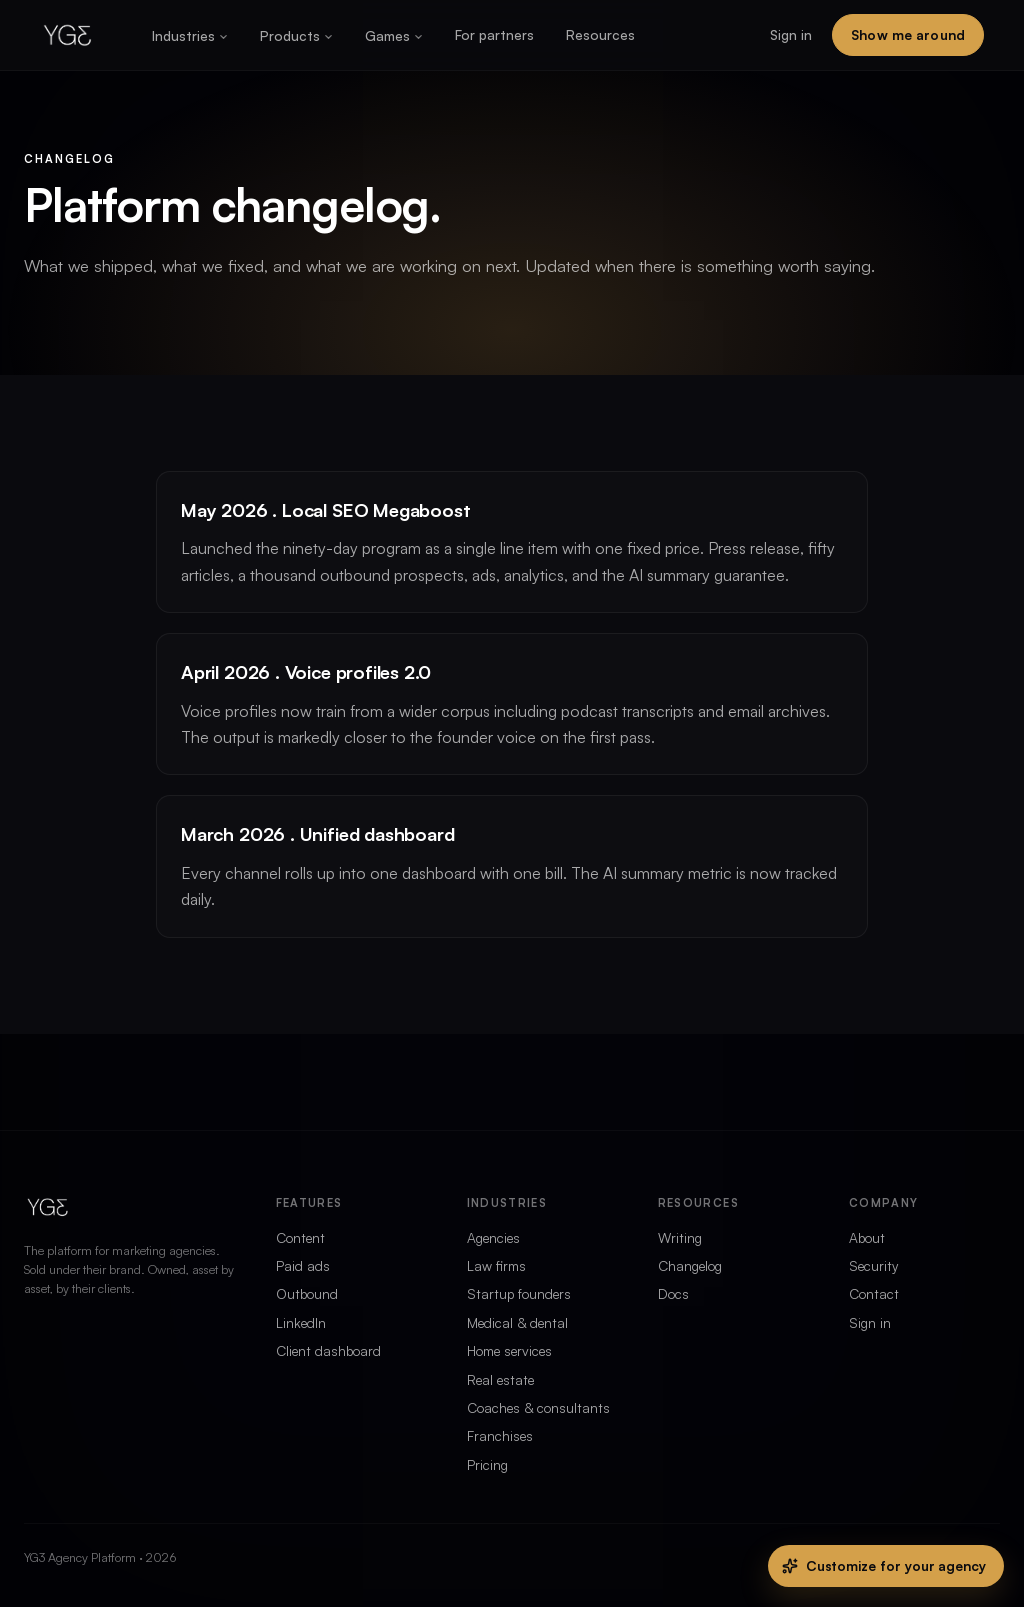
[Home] (68, 35)
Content (300, 1237)
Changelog (690, 1265)
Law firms (496, 1265)
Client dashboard (328, 1350)
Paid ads (303, 1265)
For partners (494, 34)
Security (873, 1265)
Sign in (791, 34)
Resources (600, 34)
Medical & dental (517, 1322)
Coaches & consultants (538, 1407)
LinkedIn (301, 1322)
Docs (673, 1293)
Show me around (908, 34)
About (867, 1237)
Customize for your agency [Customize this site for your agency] (884, 1565)
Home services (509, 1350)
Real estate (500, 1379)
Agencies (493, 1237)
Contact (874, 1293)
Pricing (487, 1464)
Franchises (500, 1435)
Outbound (307, 1293)
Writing (680, 1237)
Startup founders (519, 1293)
